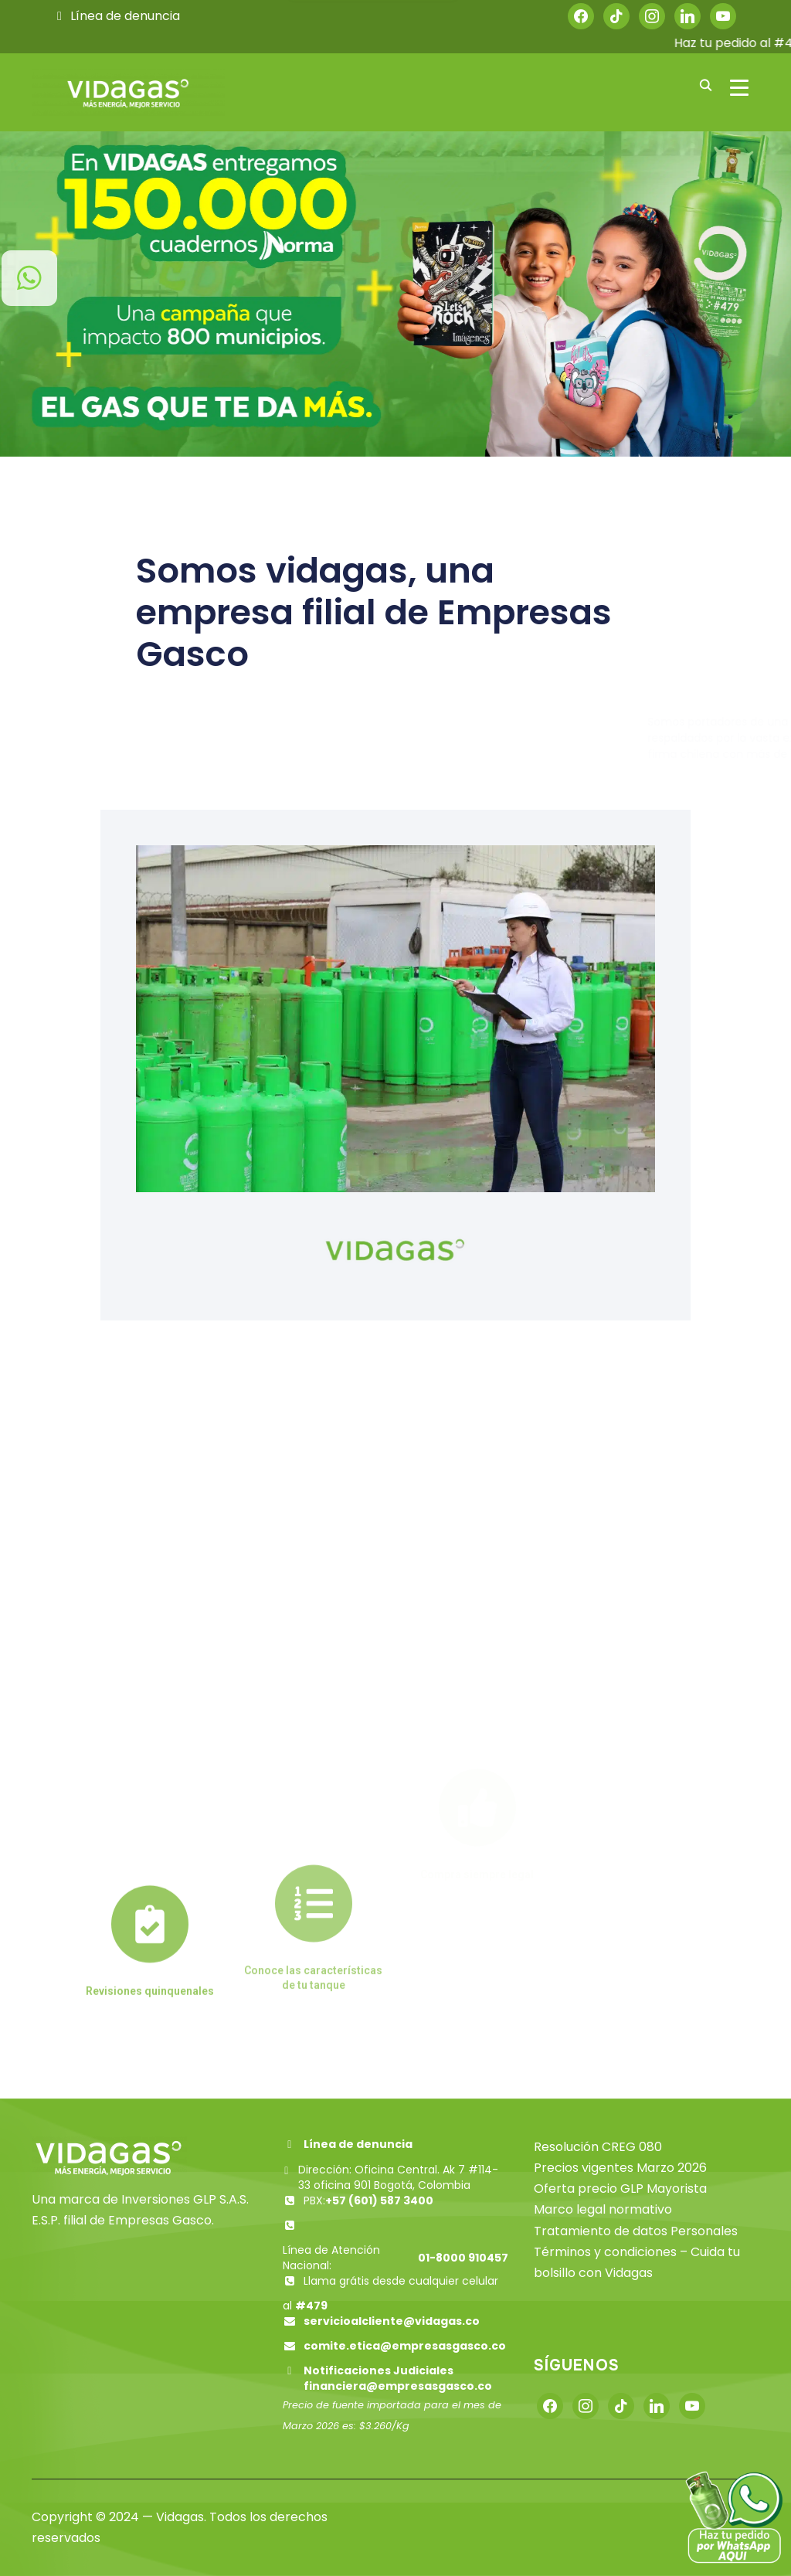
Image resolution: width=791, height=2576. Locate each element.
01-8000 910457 (463, 2257)
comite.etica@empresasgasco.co (405, 2345)
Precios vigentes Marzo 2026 (620, 2168)
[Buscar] (705, 84)
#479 (311, 2305)
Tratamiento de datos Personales (636, 2231)
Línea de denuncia (116, 16)
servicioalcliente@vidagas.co (392, 2321)
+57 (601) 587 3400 (379, 2200)
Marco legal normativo (603, 2209)
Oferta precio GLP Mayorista (620, 2188)
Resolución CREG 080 (598, 2147)
